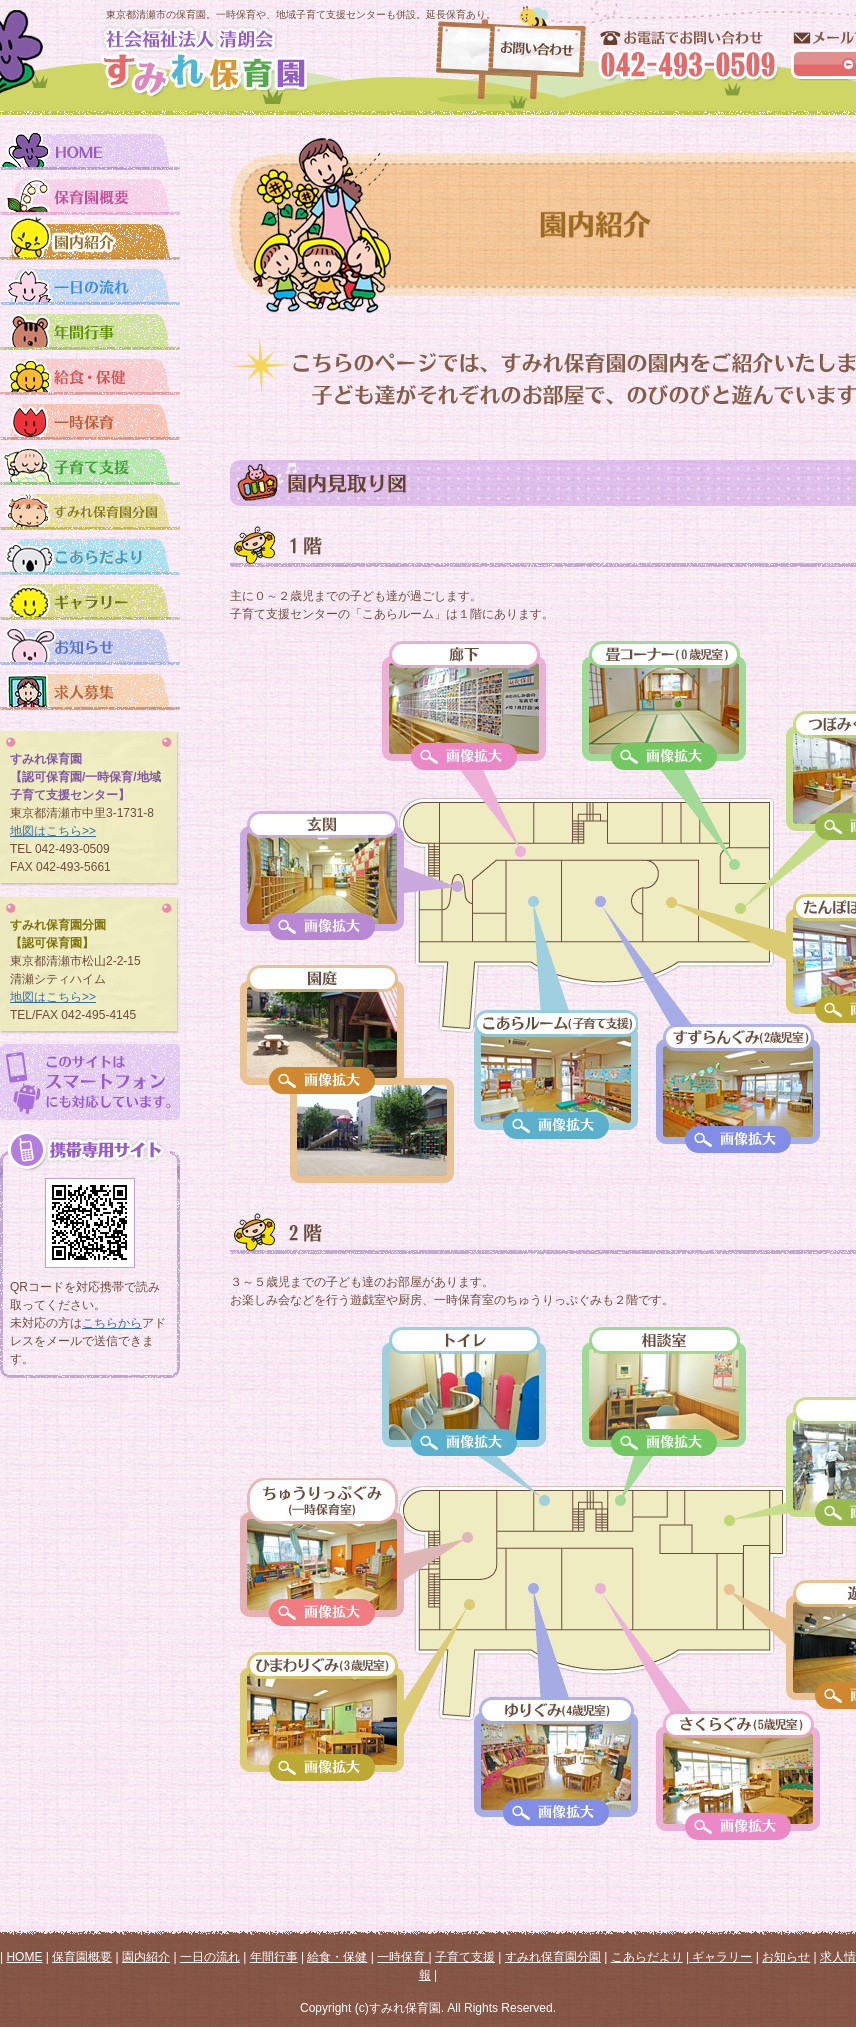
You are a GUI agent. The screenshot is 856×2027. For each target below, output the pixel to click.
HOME (24, 1957)
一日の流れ (210, 1957)
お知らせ (786, 1957)
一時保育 (402, 1957)
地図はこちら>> (53, 831)
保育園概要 (82, 1957)
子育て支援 (465, 1957)
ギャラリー (720, 1957)
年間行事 (274, 1957)
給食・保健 (337, 1957)
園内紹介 (146, 1957)
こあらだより (647, 1957)
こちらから (112, 1323)
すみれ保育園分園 (553, 1957)
